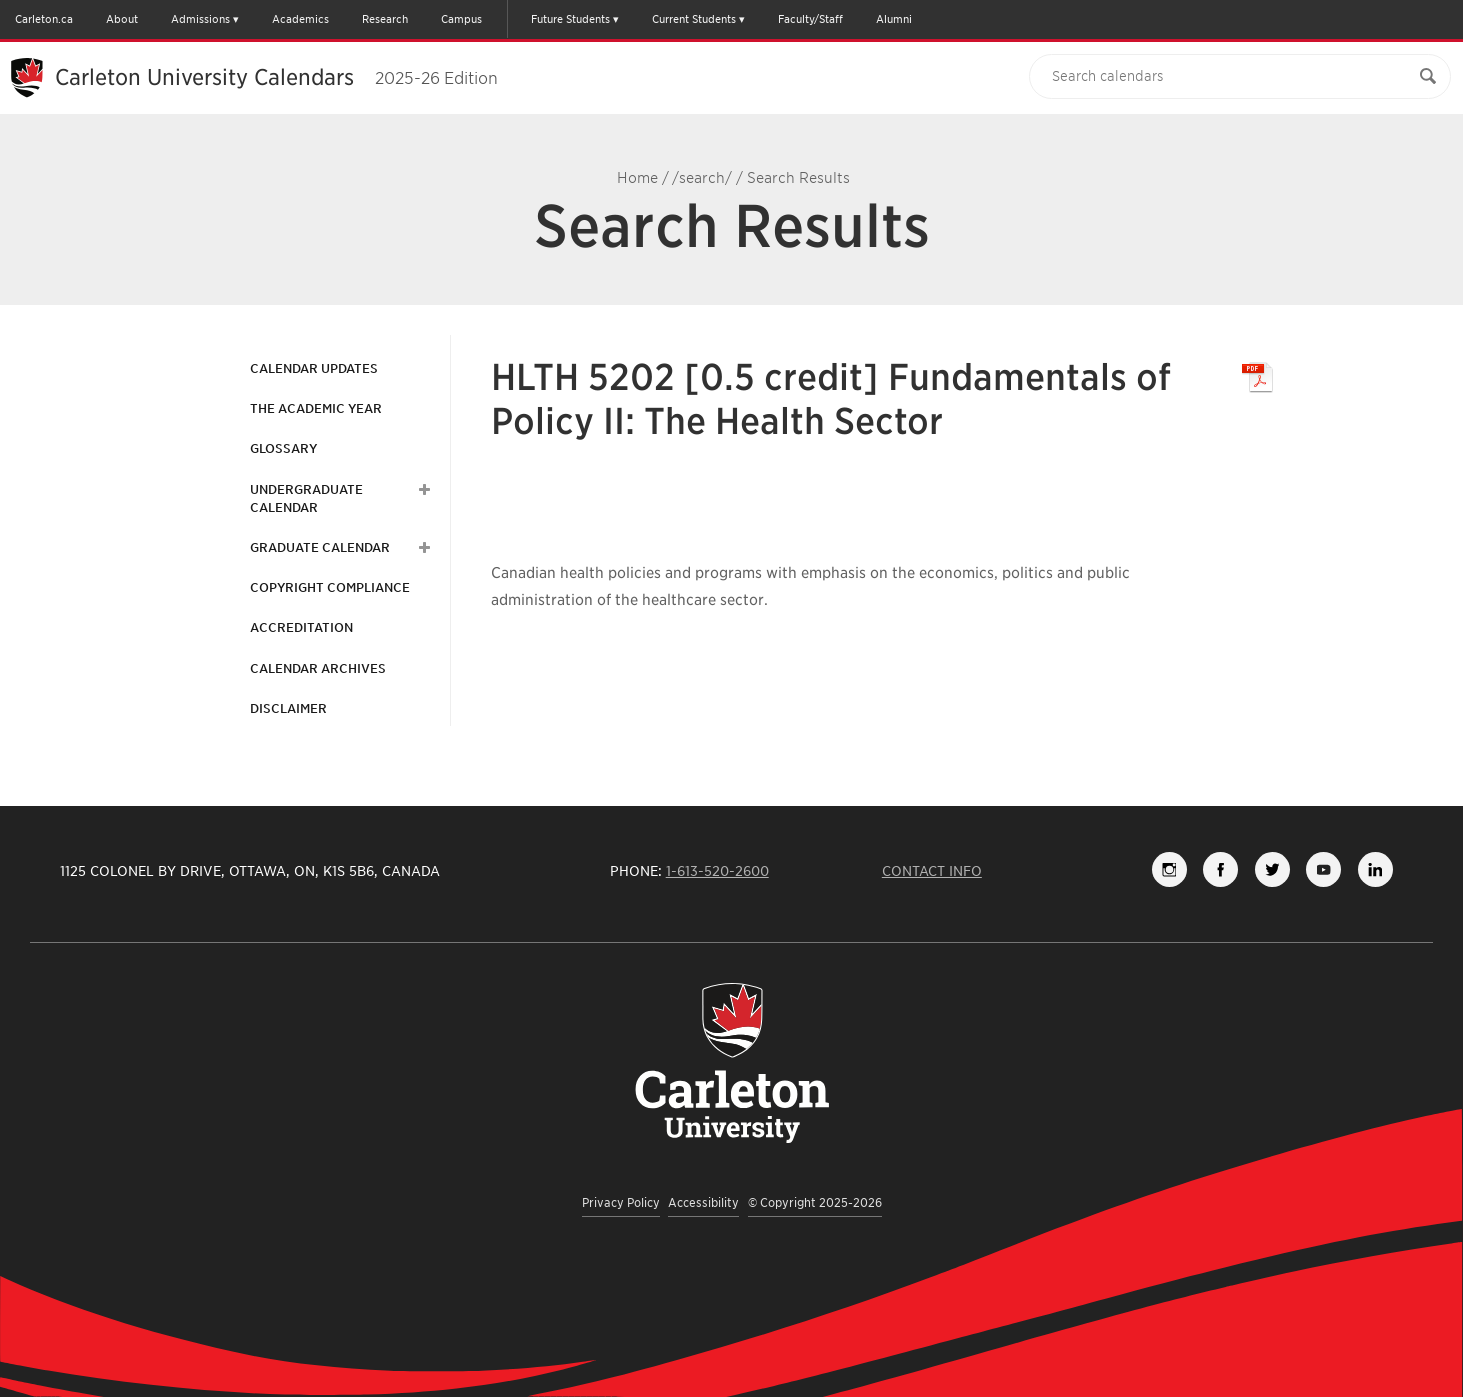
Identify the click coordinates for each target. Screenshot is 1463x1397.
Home (637, 178)
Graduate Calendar (320, 547)
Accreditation (301, 627)
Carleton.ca (44, 19)
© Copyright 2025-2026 (815, 1202)
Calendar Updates (314, 368)
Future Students (570, 19)
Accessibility (703, 1202)
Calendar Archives (318, 668)
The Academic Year (316, 408)
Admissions (200, 19)
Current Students (694, 19)
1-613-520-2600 (717, 871)
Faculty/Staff (810, 19)
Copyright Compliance (330, 587)
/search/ (702, 178)
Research (385, 19)
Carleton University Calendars (276, 77)
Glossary (283, 448)
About (122, 19)
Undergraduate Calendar (306, 498)
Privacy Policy (621, 1202)
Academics (300, 19)
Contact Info (932, 871)
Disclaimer (288, 708)
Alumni (894, 19)
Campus (461, 19)
